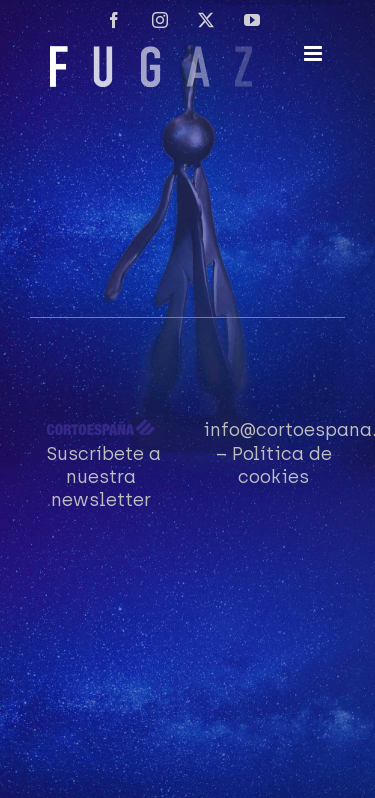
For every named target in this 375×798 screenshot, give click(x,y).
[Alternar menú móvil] (314, 53)
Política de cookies (282, 465)
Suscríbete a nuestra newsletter (104, 477)
